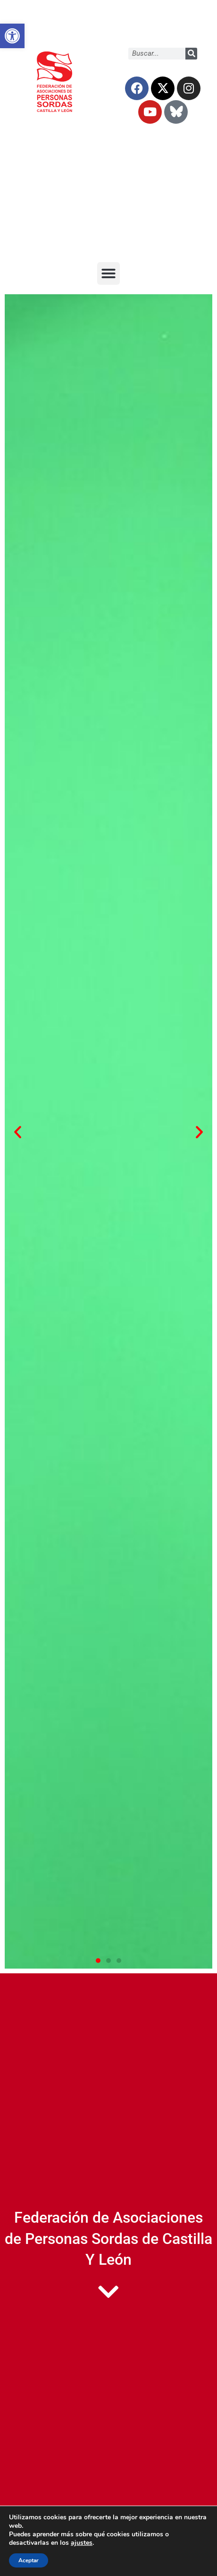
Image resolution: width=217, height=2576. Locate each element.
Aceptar (28, 2560)
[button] (108, 273)
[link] (12, 36)
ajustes (81, 2543)
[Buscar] (191, 54)
